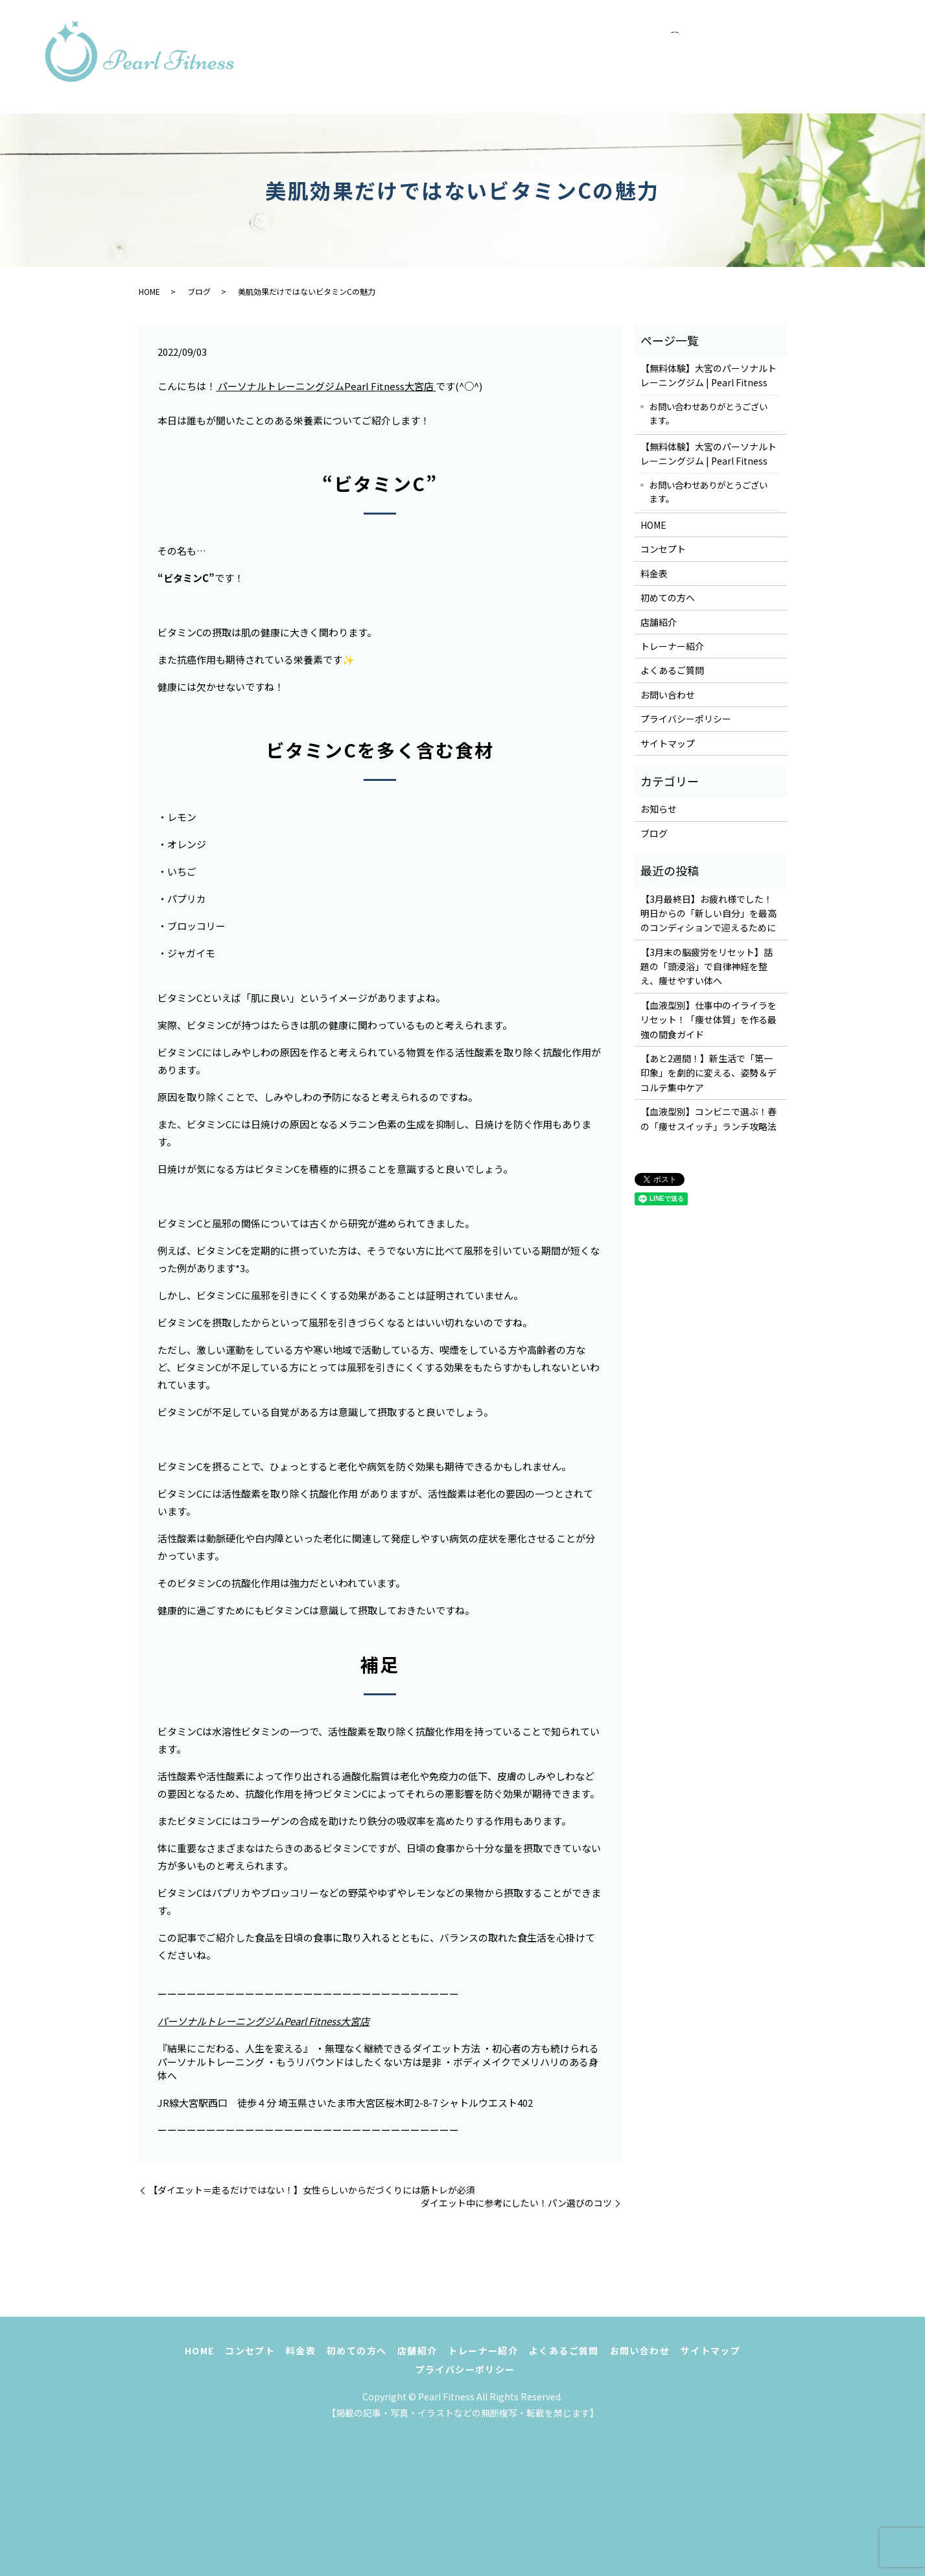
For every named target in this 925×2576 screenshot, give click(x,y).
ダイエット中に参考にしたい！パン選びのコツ (516, 2203)
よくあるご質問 (650, 70)
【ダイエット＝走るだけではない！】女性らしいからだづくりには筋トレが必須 (311, 2190)
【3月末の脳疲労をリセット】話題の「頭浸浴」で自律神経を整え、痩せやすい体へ (706, 967)
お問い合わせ (743, 70)
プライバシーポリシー (685, 718)
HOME (529, 43)
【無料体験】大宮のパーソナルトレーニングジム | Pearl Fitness (708, 375)
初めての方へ (730, 43)
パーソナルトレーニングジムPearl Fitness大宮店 (326, 386)
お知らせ (658, 808)
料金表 (660, 43)
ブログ (199, 291)
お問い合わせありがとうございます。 (708, 413)
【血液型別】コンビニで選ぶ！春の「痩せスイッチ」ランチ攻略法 (708, 1118)
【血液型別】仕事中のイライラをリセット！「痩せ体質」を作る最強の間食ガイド (708, 1020)
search (797, 70)
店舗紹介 (807, 43)
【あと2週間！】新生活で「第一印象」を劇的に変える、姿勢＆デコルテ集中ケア (708, 1073)
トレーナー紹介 (551, 70)
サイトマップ (667, 743)
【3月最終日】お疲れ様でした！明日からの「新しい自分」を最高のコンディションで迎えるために (708, 913)
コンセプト (594, 43)
